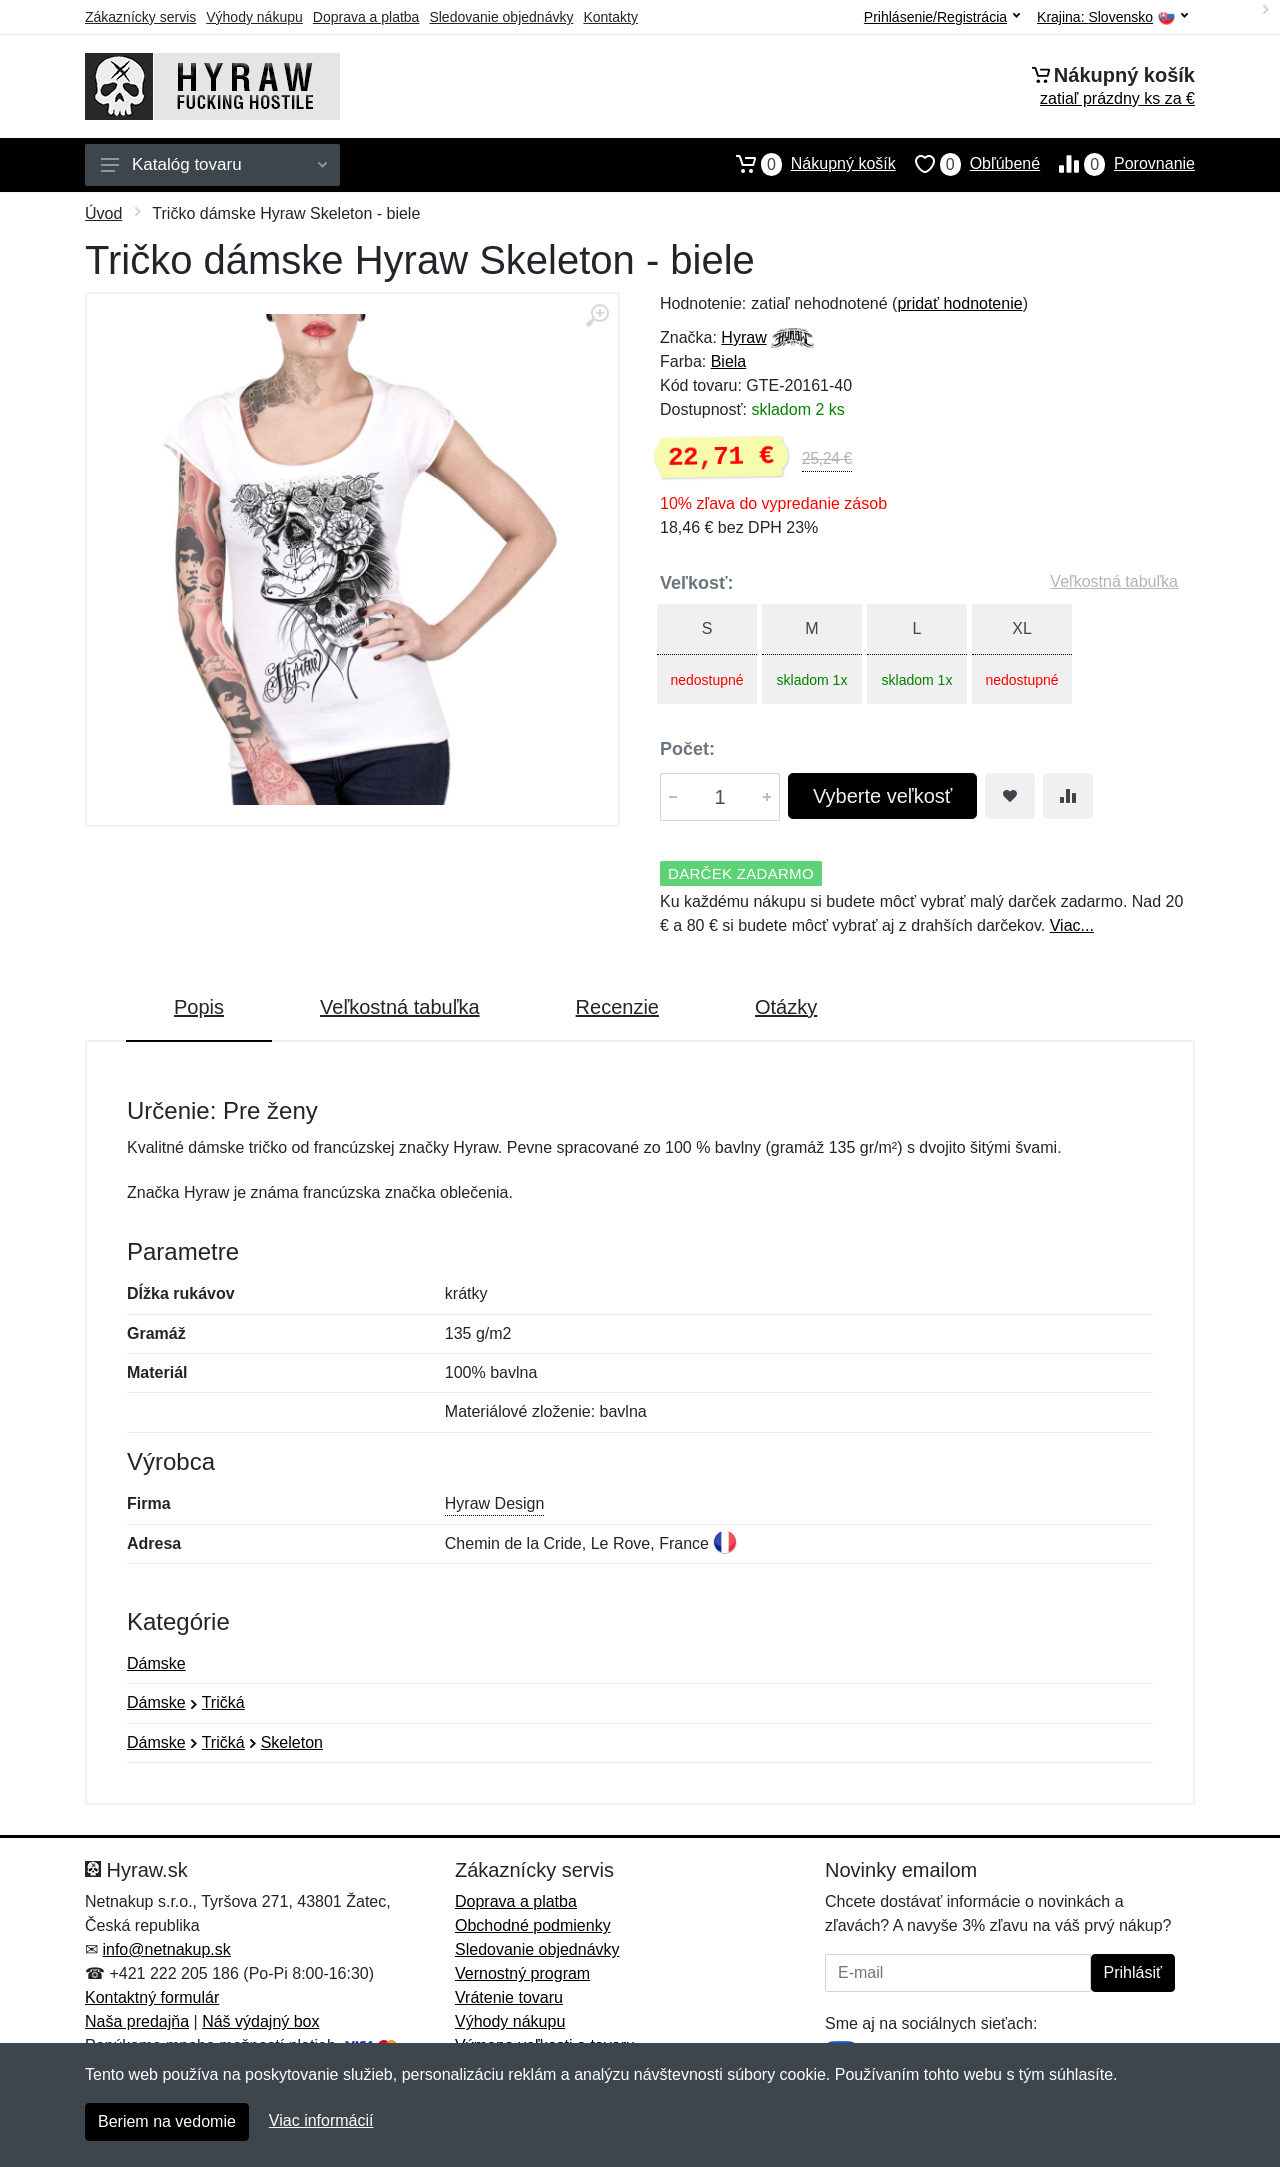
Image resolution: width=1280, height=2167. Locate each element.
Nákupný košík (806, 164)
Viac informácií (321, 2120)
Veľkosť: (697, 583)
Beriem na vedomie (167, 2121)
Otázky (786, 1007)
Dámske (156, 1663)
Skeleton (292, 1742)
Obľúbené (968, 164)
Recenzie (617, 1007)
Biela (729, 361)
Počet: (687, 749)
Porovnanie (1117, 164)
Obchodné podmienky (533, 1925)
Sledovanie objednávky (501, 17)
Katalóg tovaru (214, 164)
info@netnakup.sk (166, 1949)
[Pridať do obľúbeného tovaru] (1010, 796)
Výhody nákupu (254, 17)
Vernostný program (522, 1973)
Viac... (1072, 925)
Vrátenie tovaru (509, 1997)
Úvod (103, 213)
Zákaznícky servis (140, 17)
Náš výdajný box (260, 2021)
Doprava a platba (366, 17)
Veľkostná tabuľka (1114, 581)
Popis (199, 1007)
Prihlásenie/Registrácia (942, 17)
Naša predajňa (137, 2021)
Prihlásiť (1133, 1972)
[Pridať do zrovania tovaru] (1068, 796)
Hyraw (743, 337)
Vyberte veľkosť (882, 796)
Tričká (223, 1702)
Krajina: (1112, 17)
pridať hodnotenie (959, 303)
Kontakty (610, 17)
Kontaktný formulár (152, 1997)
